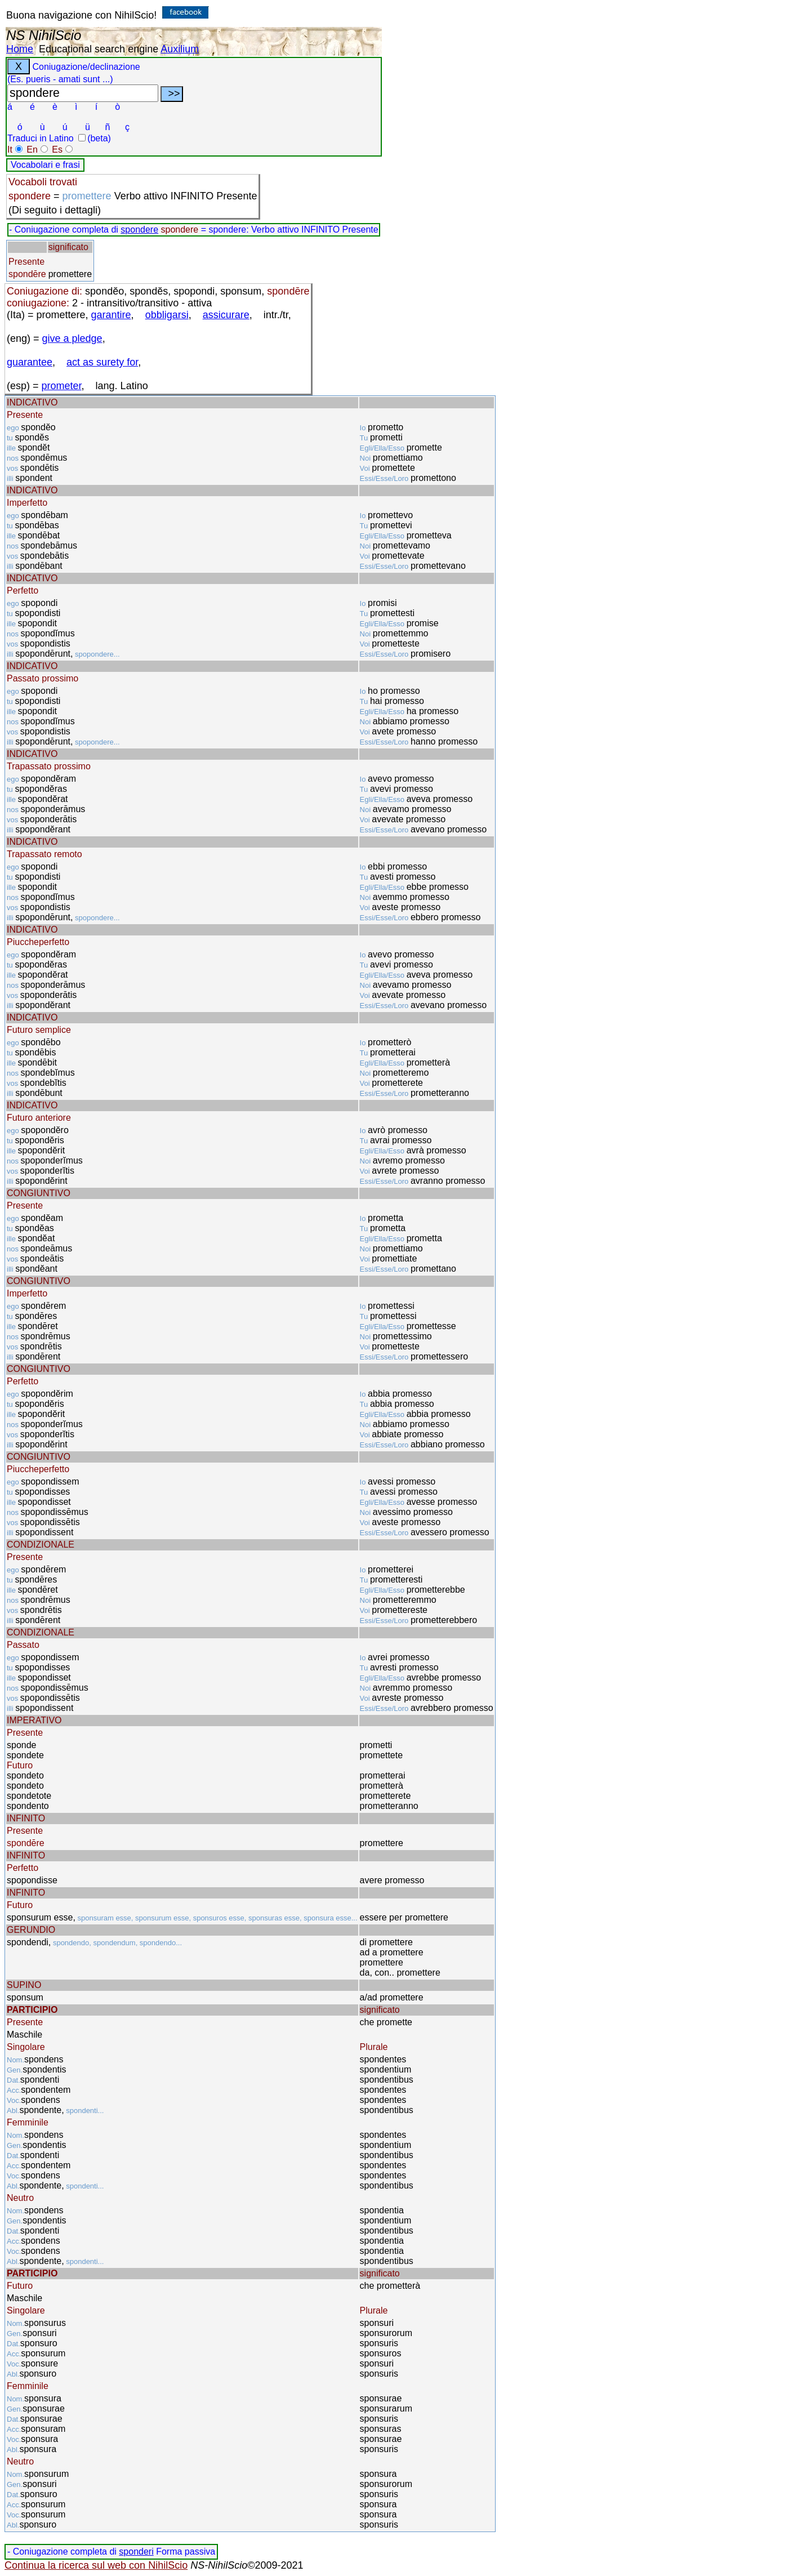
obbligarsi (167, 314)
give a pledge (72, 338)
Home (19, 49)
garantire (111, 314)
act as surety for (102, 362)
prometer (62, 385)
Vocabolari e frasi (45, 165)
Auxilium (180, 49)
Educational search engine (98, 49)
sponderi (136, 2551)
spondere (139, 229)
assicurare (226, 314)
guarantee (29, 362)
